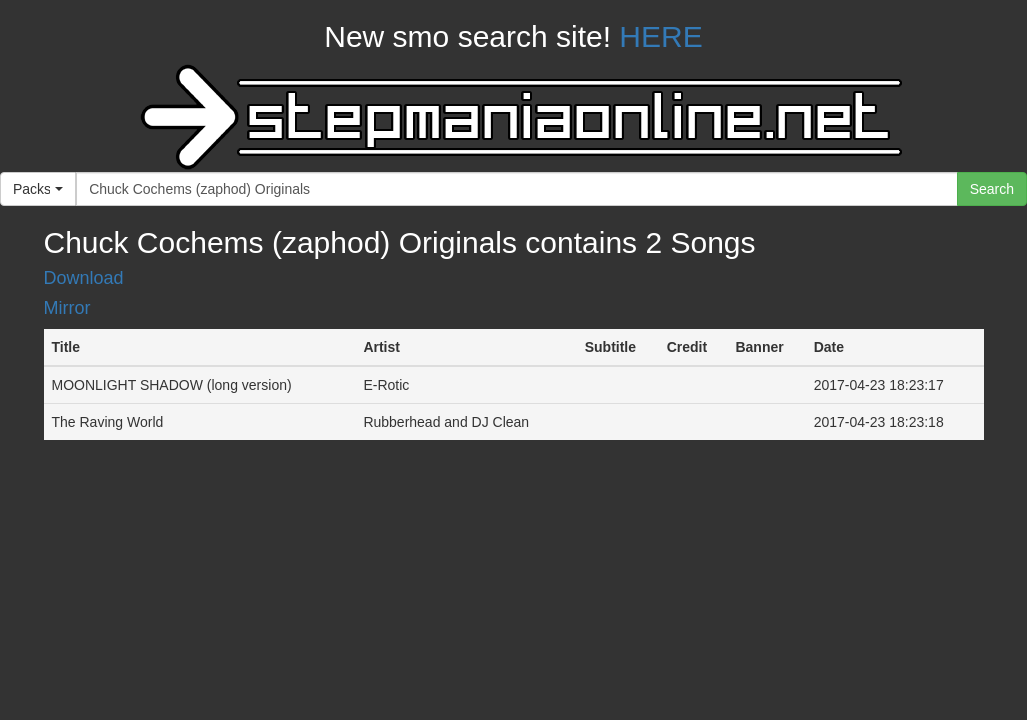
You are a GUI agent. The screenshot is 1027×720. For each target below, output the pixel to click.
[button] (38, 189)
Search (992, 189)
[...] (517, 189)
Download (84, 278)
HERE (660, 36)
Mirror (67, 308)
